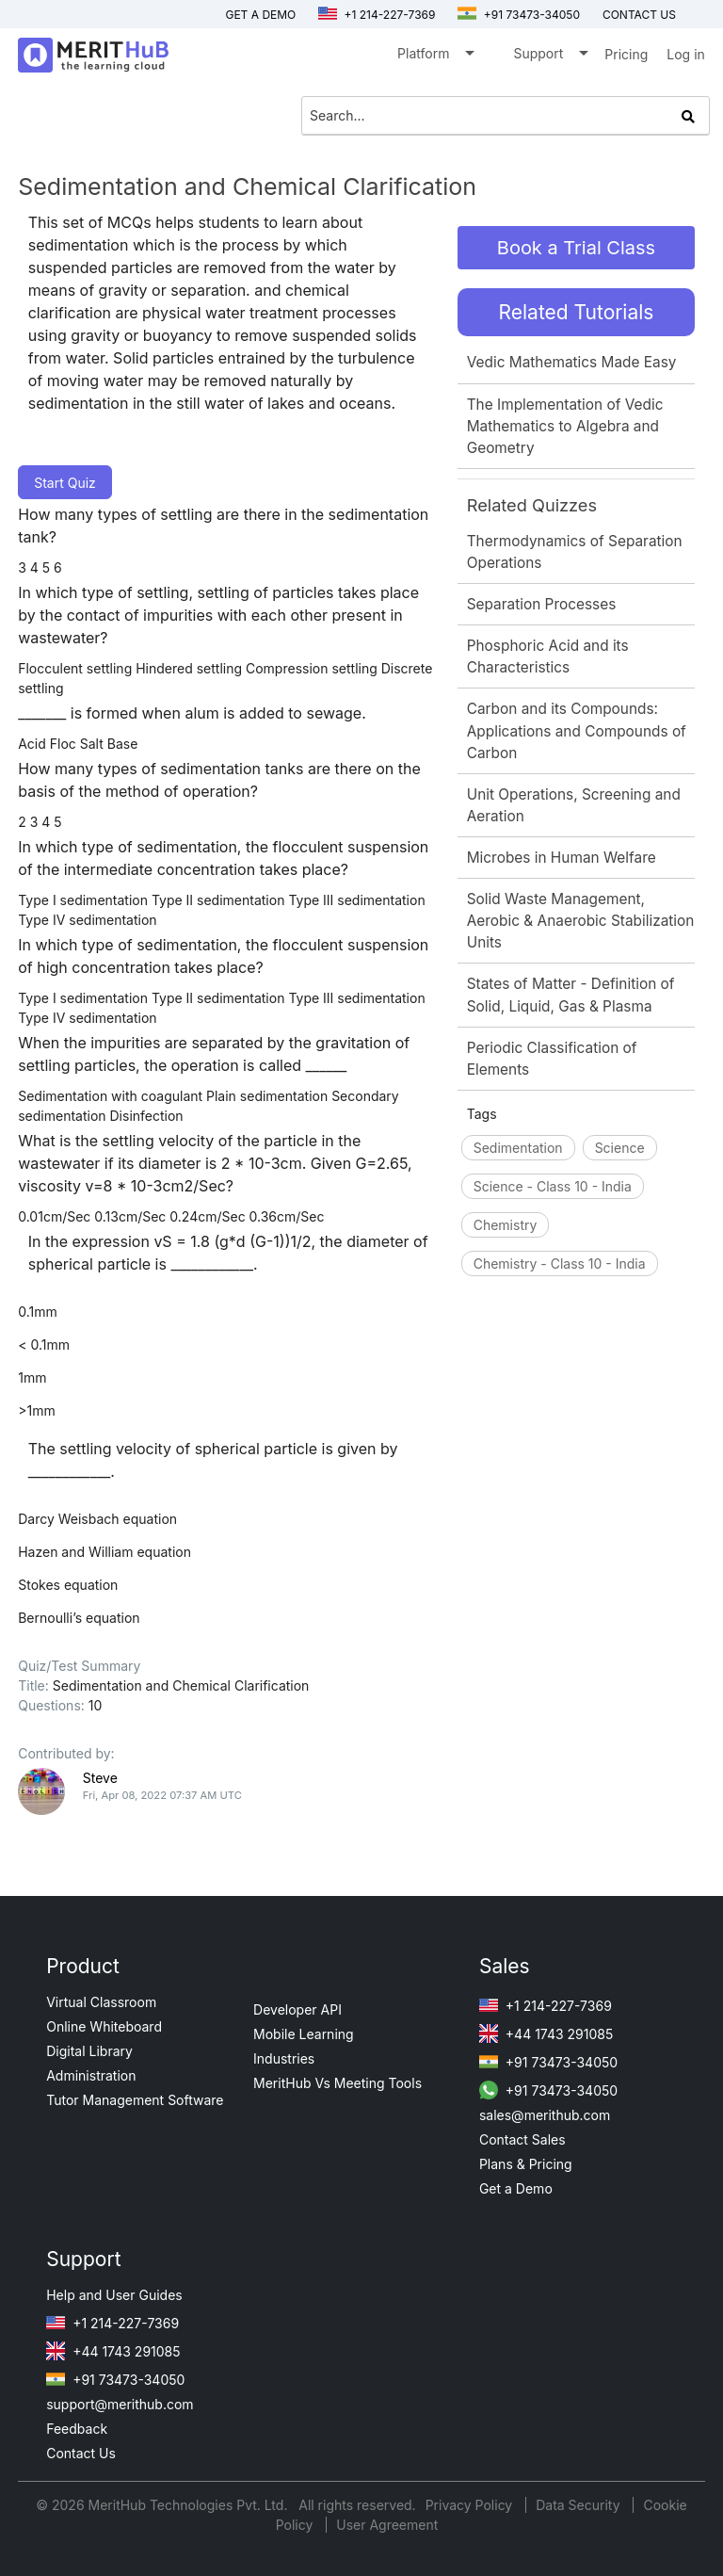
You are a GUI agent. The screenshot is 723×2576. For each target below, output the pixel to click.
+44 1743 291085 (546, 2034)
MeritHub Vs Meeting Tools (337, 2083)
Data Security (579, 2505)
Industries (283, 2058)
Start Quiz (65, 483)
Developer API (297, 2009)
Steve (100, 1778)
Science (620, 1148)
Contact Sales (522, 2139)
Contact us (639, 15)
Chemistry (506, 1225)
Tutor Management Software (134, 2100)
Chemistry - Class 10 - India (560, 1264)
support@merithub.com (119, 2404)
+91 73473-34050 (519, 15)
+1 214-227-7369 (376, 15)
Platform (434, 57)
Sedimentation (518, 1148)
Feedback (76, 2429)
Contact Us (81, 2453)
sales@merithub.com (544, 2115)
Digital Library (89, 2051)
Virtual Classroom (101, 2002)
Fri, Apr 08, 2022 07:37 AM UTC (162, 1795)
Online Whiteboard (104, 2026)
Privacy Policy (471, 2505)
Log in (686, 54)
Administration (91, 2075)
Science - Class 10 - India (553, 1186)
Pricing (626, 54)
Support (549, 57)
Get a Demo (260, 15)
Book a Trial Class (576, 247)
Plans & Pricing (525, 2164)
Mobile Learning (303, 2034)
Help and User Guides (114, 2295)
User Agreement (387, 2525)
